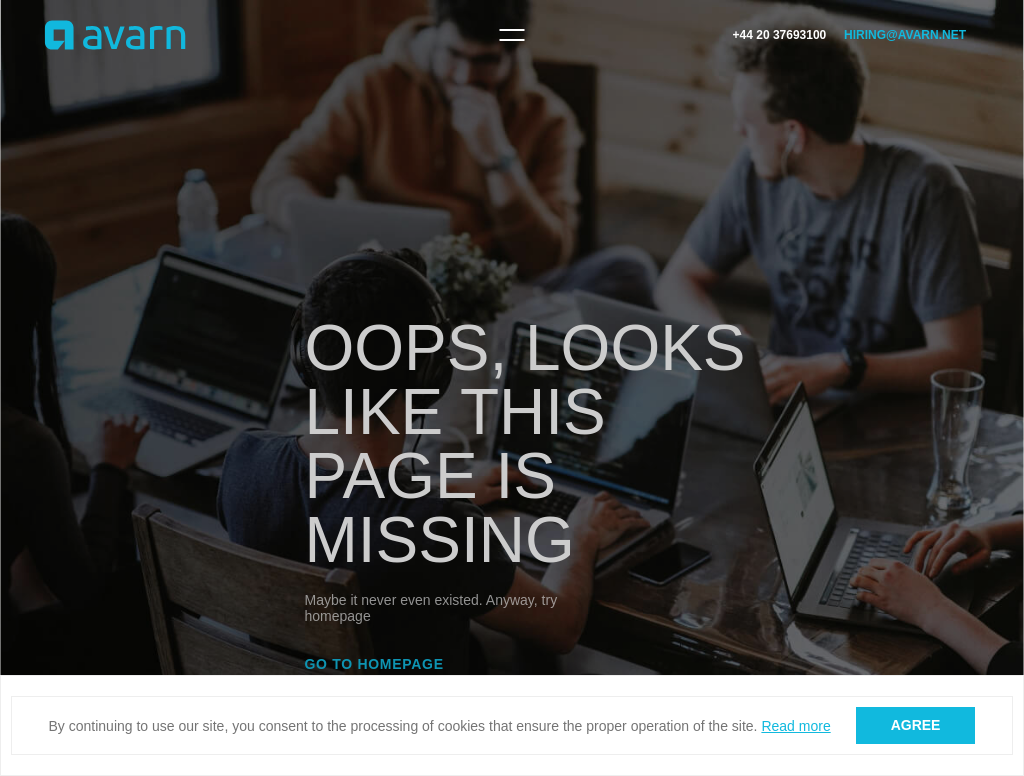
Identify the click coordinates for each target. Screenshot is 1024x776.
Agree (916, 725)
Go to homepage (374, 664)
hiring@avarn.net (905, 35)
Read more (795, 726)
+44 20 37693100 (780, 35)
